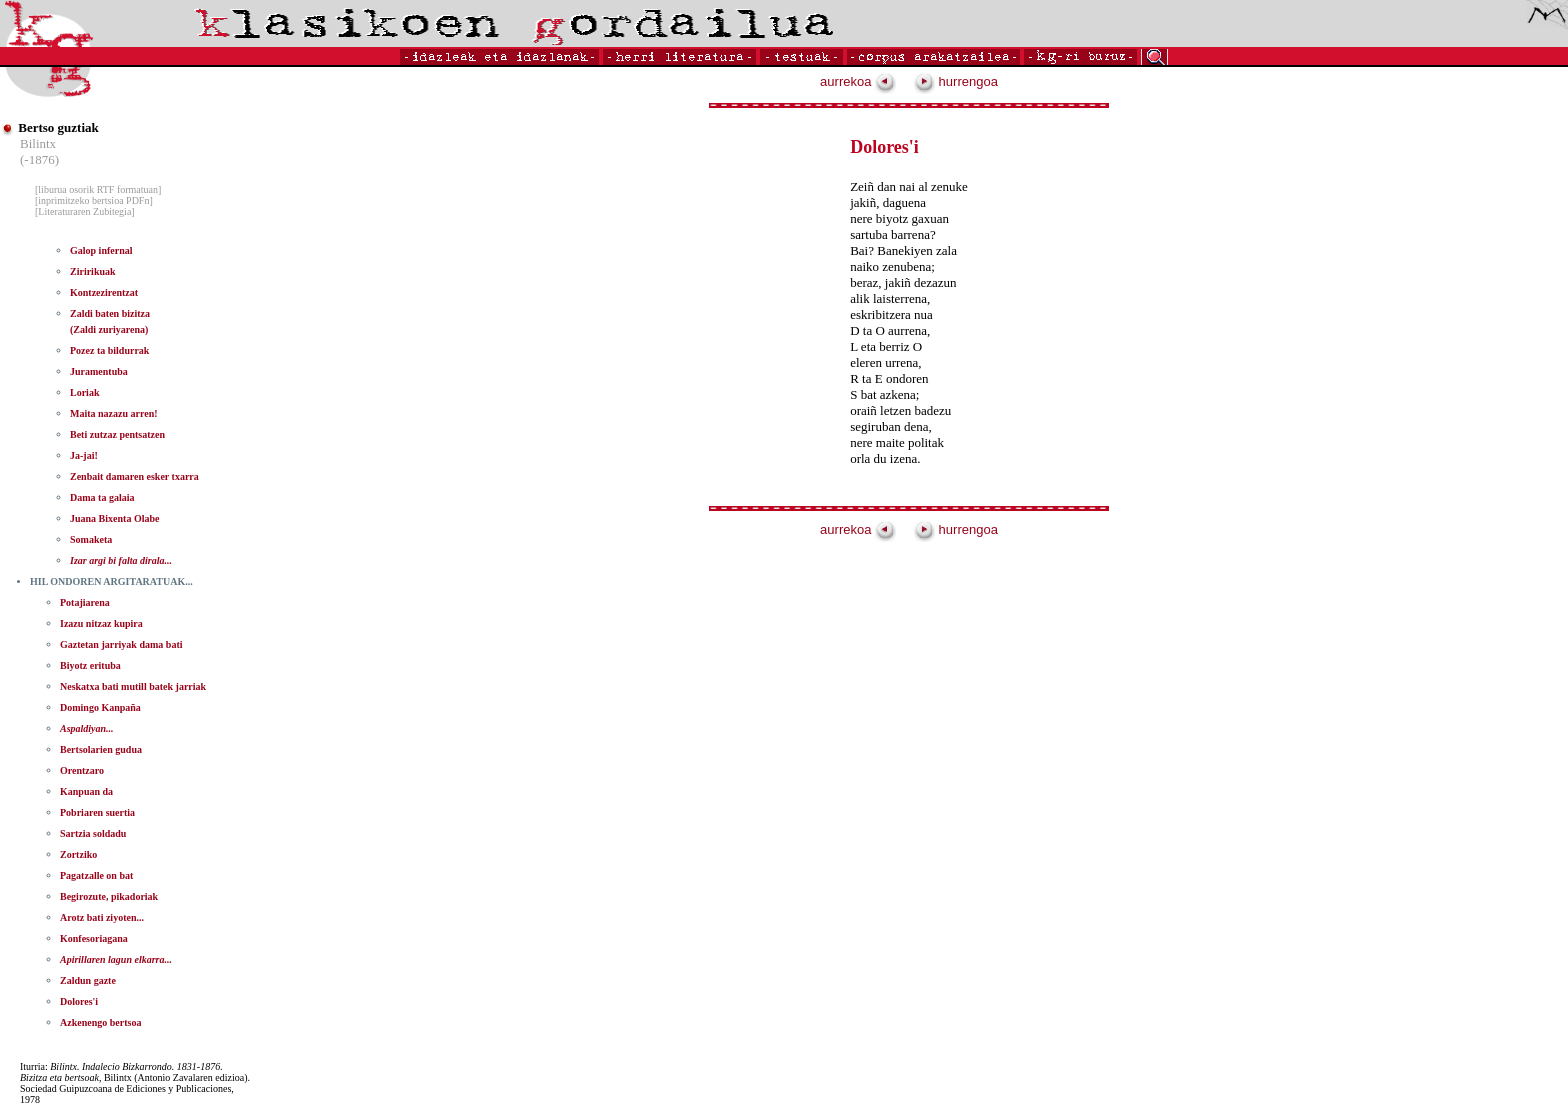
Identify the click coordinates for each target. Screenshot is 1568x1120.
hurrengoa (956, 81)
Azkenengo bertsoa (100, 1022)
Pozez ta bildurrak (109, 350)
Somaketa (91, 539)
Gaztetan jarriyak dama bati (121, 644)
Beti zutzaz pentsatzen (117, 434)
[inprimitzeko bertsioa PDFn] (94, 200)
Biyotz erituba (90, 665)
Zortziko (78, 854)
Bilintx (38, 143)
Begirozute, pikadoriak (109, 896)
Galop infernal (101, 250)
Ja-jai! (84, 455)
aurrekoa (858, 81)
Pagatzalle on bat (96, 875)
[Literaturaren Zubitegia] (85, 211)
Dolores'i (79, 1001)
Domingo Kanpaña (100, 707)
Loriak (84, 392)
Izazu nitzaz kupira (101, 623)
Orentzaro (82, 770)
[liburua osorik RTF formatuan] (98, 189)
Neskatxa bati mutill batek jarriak (133, 686)
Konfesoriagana (94, 938)
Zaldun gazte (88, 980)
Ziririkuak (93, 271)
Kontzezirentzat (104, 292)
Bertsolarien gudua (101, 749)
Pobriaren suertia (97, 812)
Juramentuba (99, 371)
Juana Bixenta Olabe (114, 518)
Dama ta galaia (102, 497)
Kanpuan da (86, 791)
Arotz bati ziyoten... (102, 917)
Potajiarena (85, 602)
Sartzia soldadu (93, 833)
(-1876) (39, 159)
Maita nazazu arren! (114, 413)
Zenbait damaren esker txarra (134, 476)
